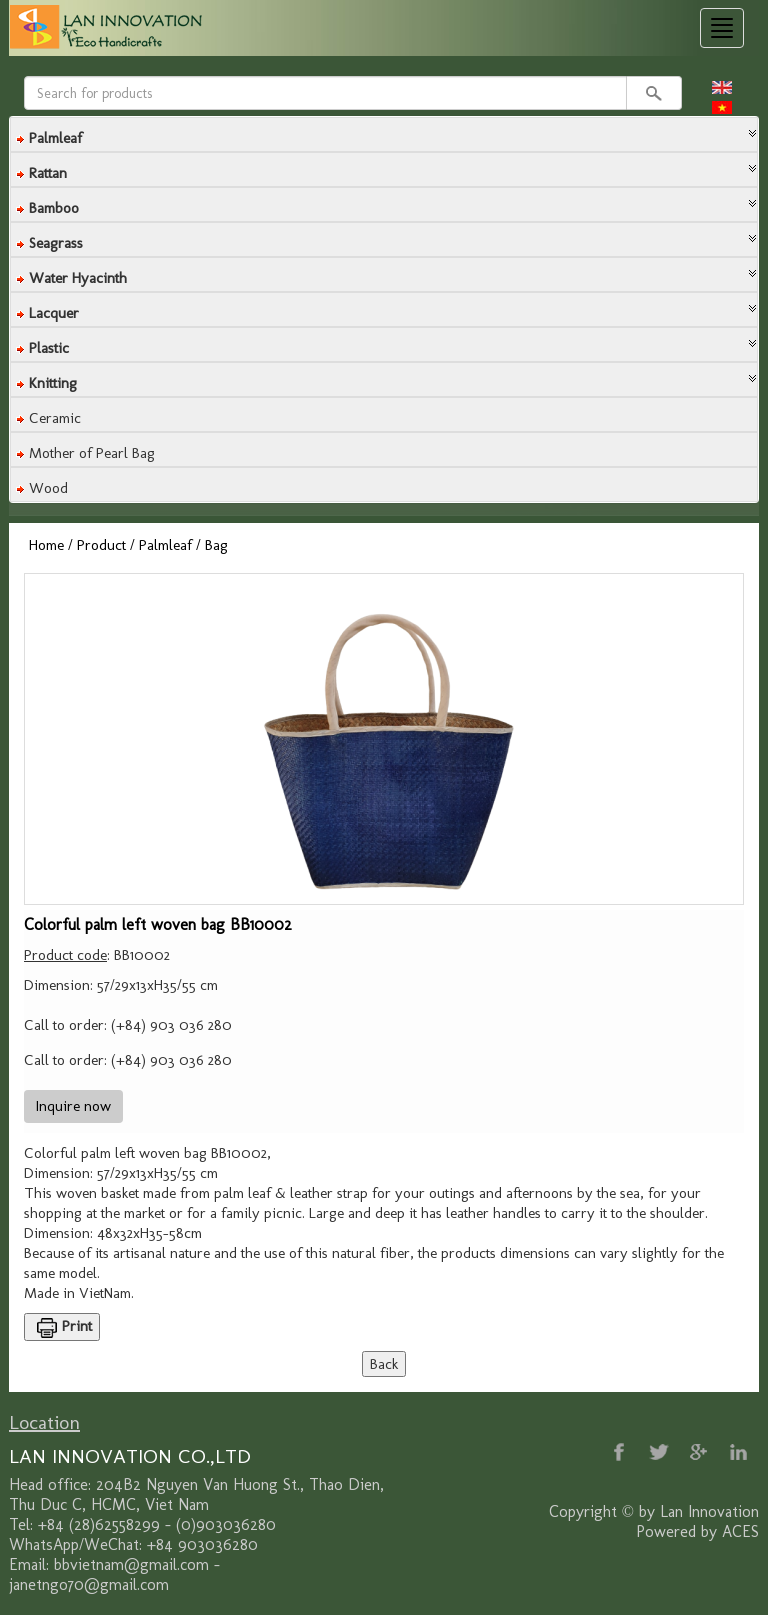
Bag (216, 545)
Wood (48, 488)
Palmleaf (165, 545)
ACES (740, 1531)
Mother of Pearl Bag (92, 453)
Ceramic (55, 418)
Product (101, 545)
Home (46, 545)
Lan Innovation (709, 1511)
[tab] (384, 134)
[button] (384, 133)
